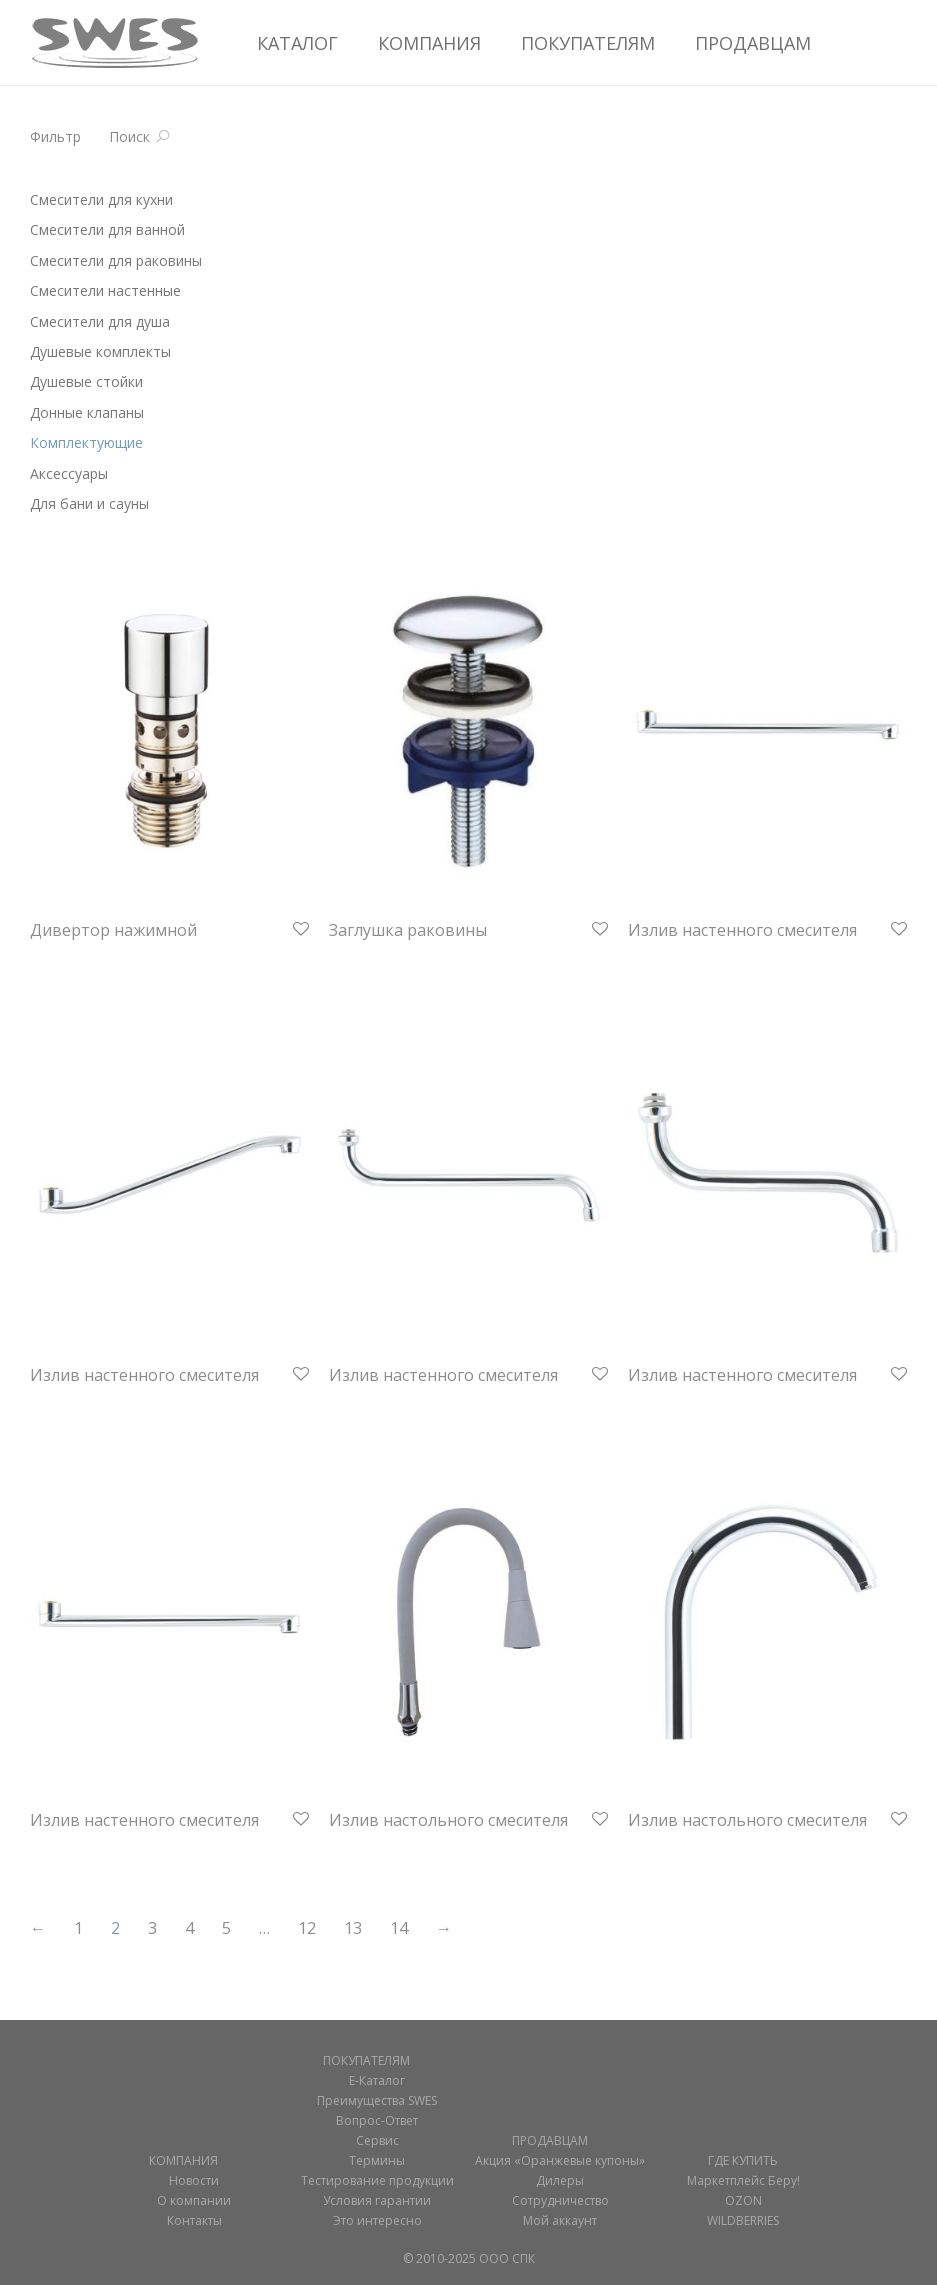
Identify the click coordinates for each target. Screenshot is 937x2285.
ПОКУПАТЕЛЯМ (588, 43)
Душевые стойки (86, 381)
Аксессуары (69, 473)
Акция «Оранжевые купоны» (560, 2160)
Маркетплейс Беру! (743, 2180)
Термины (377, 2160)
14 (399, 1928)
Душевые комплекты (100, 351)
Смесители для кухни (101, 199)
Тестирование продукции (377, 2180)
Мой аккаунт (560, 2220)
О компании (194, 2200)
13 (353, 1928)
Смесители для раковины (116, 260)
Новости (194, 2180)
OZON (743, 2200)
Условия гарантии (377, 2200)
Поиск (129, 136)
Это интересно (377, 2220)
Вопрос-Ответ (377, 2120)
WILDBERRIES (743, 2220)
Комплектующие (86, 442)
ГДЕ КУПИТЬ (743, 2160)
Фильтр (55, 136)
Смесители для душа (100, 321)
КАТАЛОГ (297, 43)
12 (307, 1928)
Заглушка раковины (408, 930)
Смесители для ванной (107, 229)
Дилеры (560, 2180)
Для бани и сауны (89, 503)
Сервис (377, 2140)
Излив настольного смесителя (448, 1820)
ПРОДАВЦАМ (753, 43)
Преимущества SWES (377, 2100)
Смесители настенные (105, 290)
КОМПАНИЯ (429, 43)
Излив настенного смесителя (742, 930)
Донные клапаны (87, 412)
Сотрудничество (560, 2200)
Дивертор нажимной (113, 930)
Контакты (194, 2220)
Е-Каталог (377, 2080)
